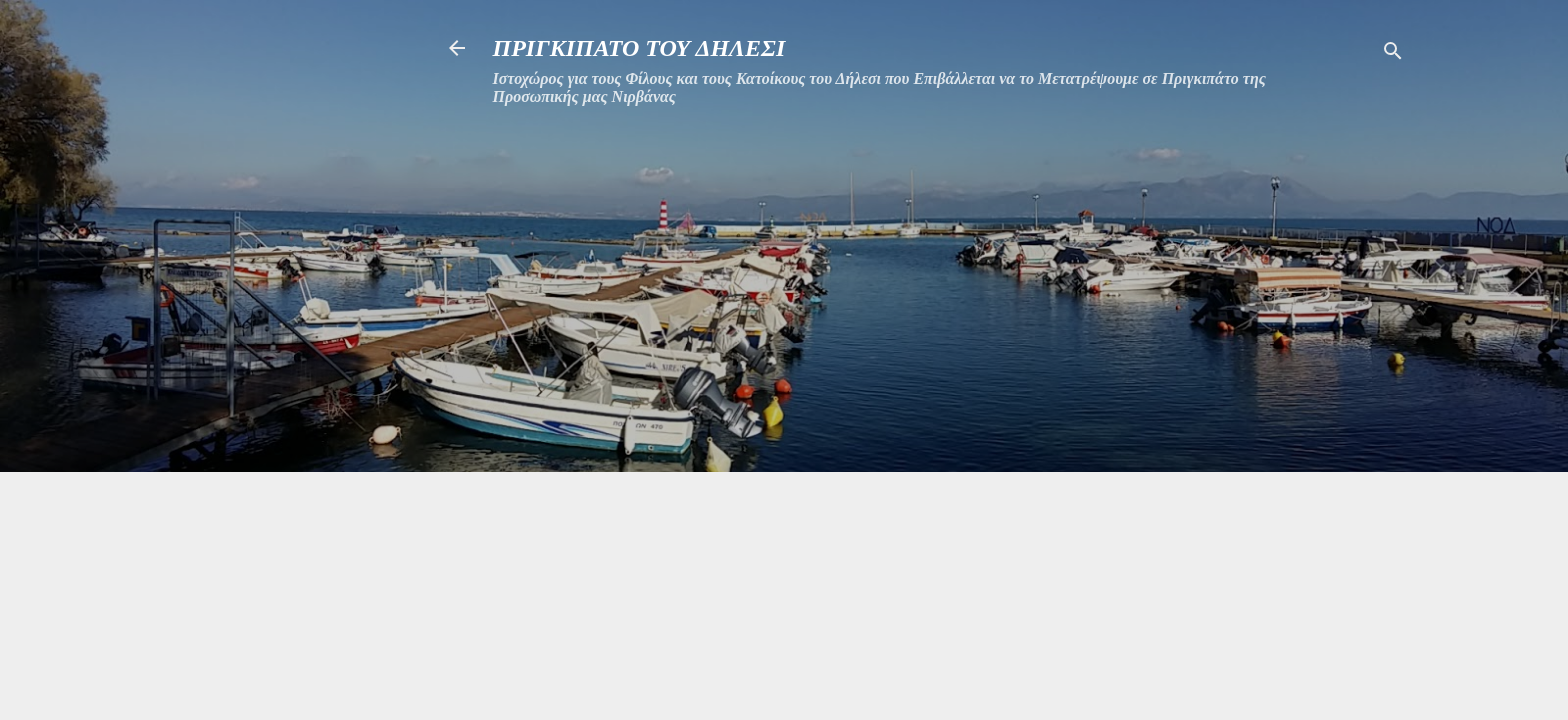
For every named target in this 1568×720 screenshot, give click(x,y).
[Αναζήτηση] (1393, 54)
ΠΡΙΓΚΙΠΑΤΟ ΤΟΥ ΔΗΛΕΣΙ (639, 48)
